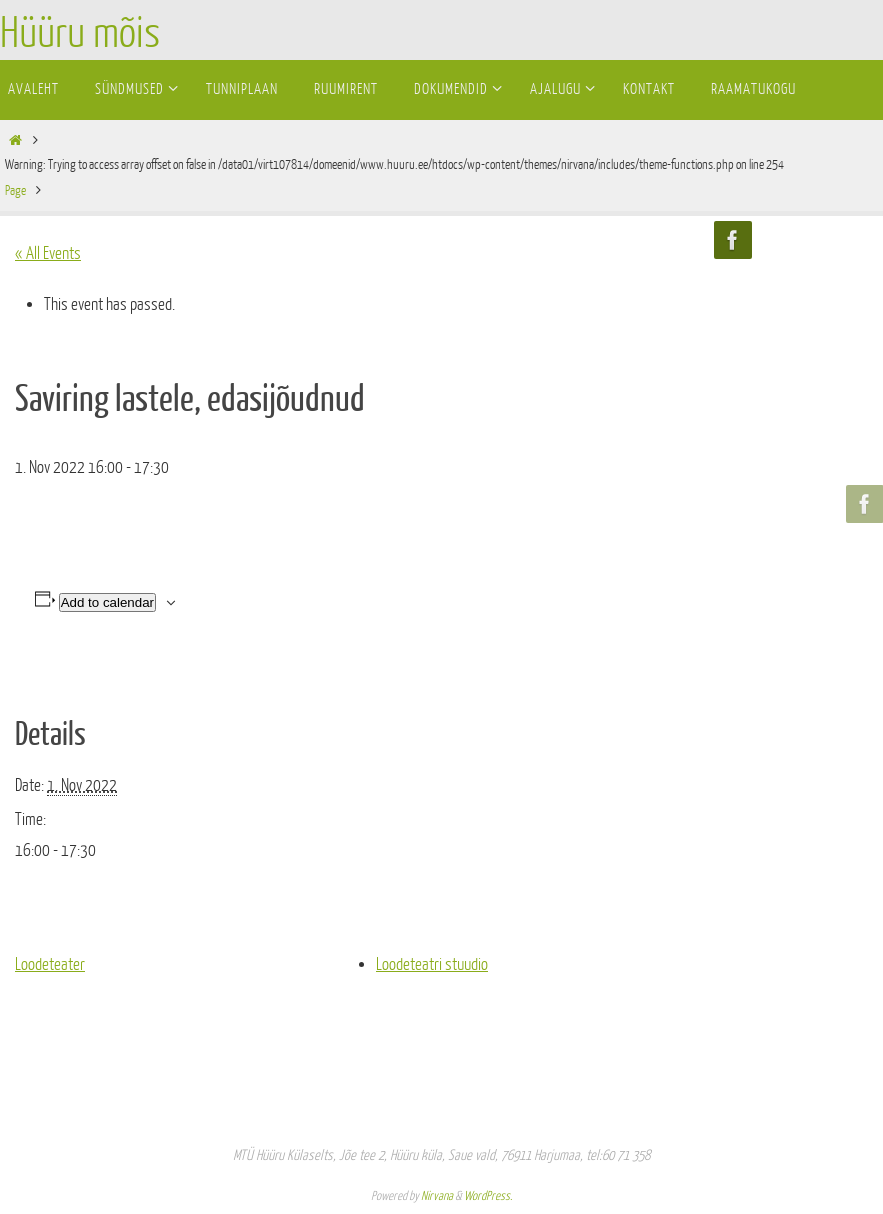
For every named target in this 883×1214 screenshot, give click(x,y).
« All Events (48, 253)
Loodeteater (50, 964)
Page (15, 190)
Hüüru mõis (80, 34)
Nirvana (437, 1196)
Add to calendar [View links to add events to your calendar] (107, 602)
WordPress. (488, 1196)
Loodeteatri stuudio (432, 964)
